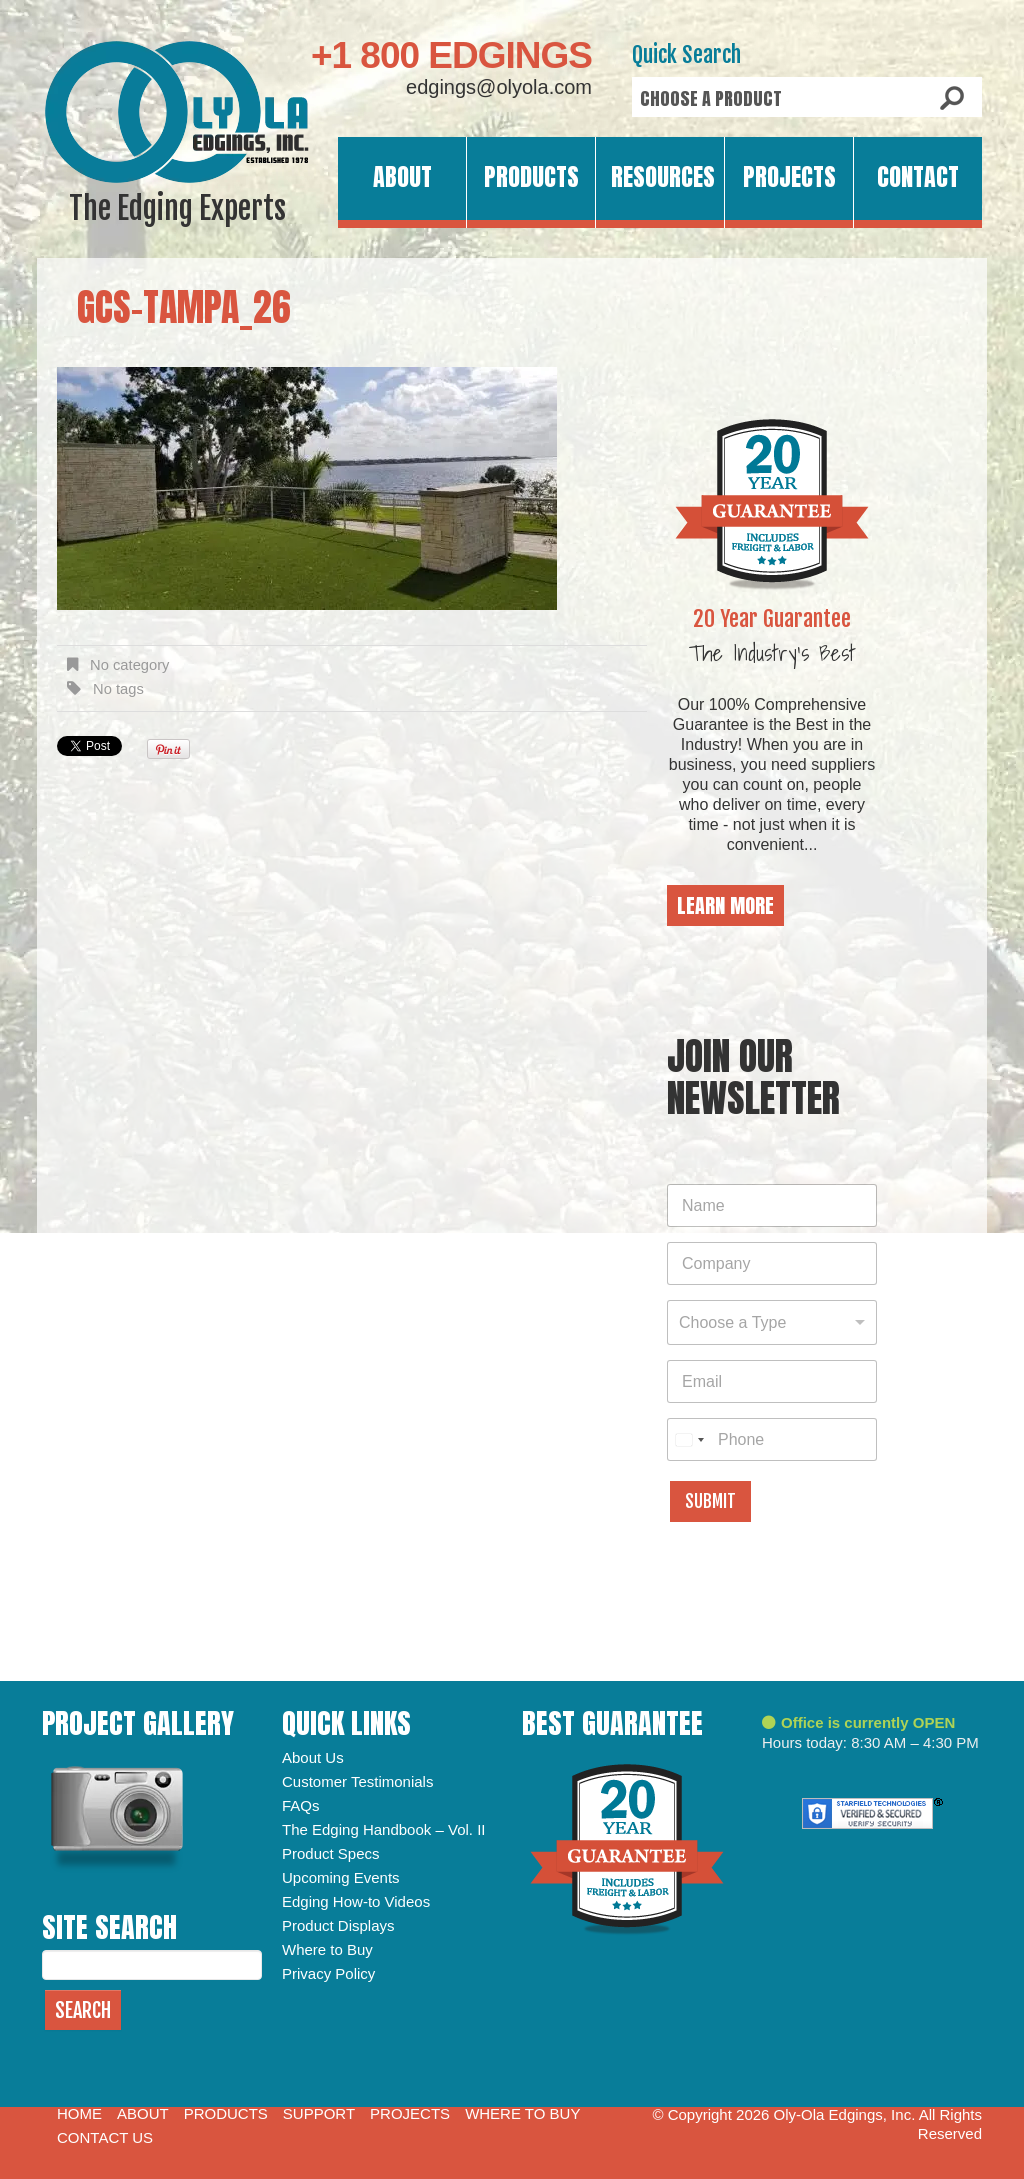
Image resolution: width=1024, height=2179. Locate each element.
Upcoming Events (341, 1877)
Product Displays (338, 1925)
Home (79, 2113)
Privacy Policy (328, 1973)
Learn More (725, 905)
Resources (663, 177)
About (402, 177)
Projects (789, 177)
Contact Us (105, 2137)
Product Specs (331, 1853)
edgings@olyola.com (499, 87)
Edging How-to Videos (356, 1901)
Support (319, 2113)
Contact (918, 177)
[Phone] (772, 1439)
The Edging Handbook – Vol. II (383, 1829)
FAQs (301, 1805)
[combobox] (772, 1322)
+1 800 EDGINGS (451, 55)
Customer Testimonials (357, 1781)
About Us (313, 1757)
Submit (710, 1501)
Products (531, 177)
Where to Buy (327, 1949)
